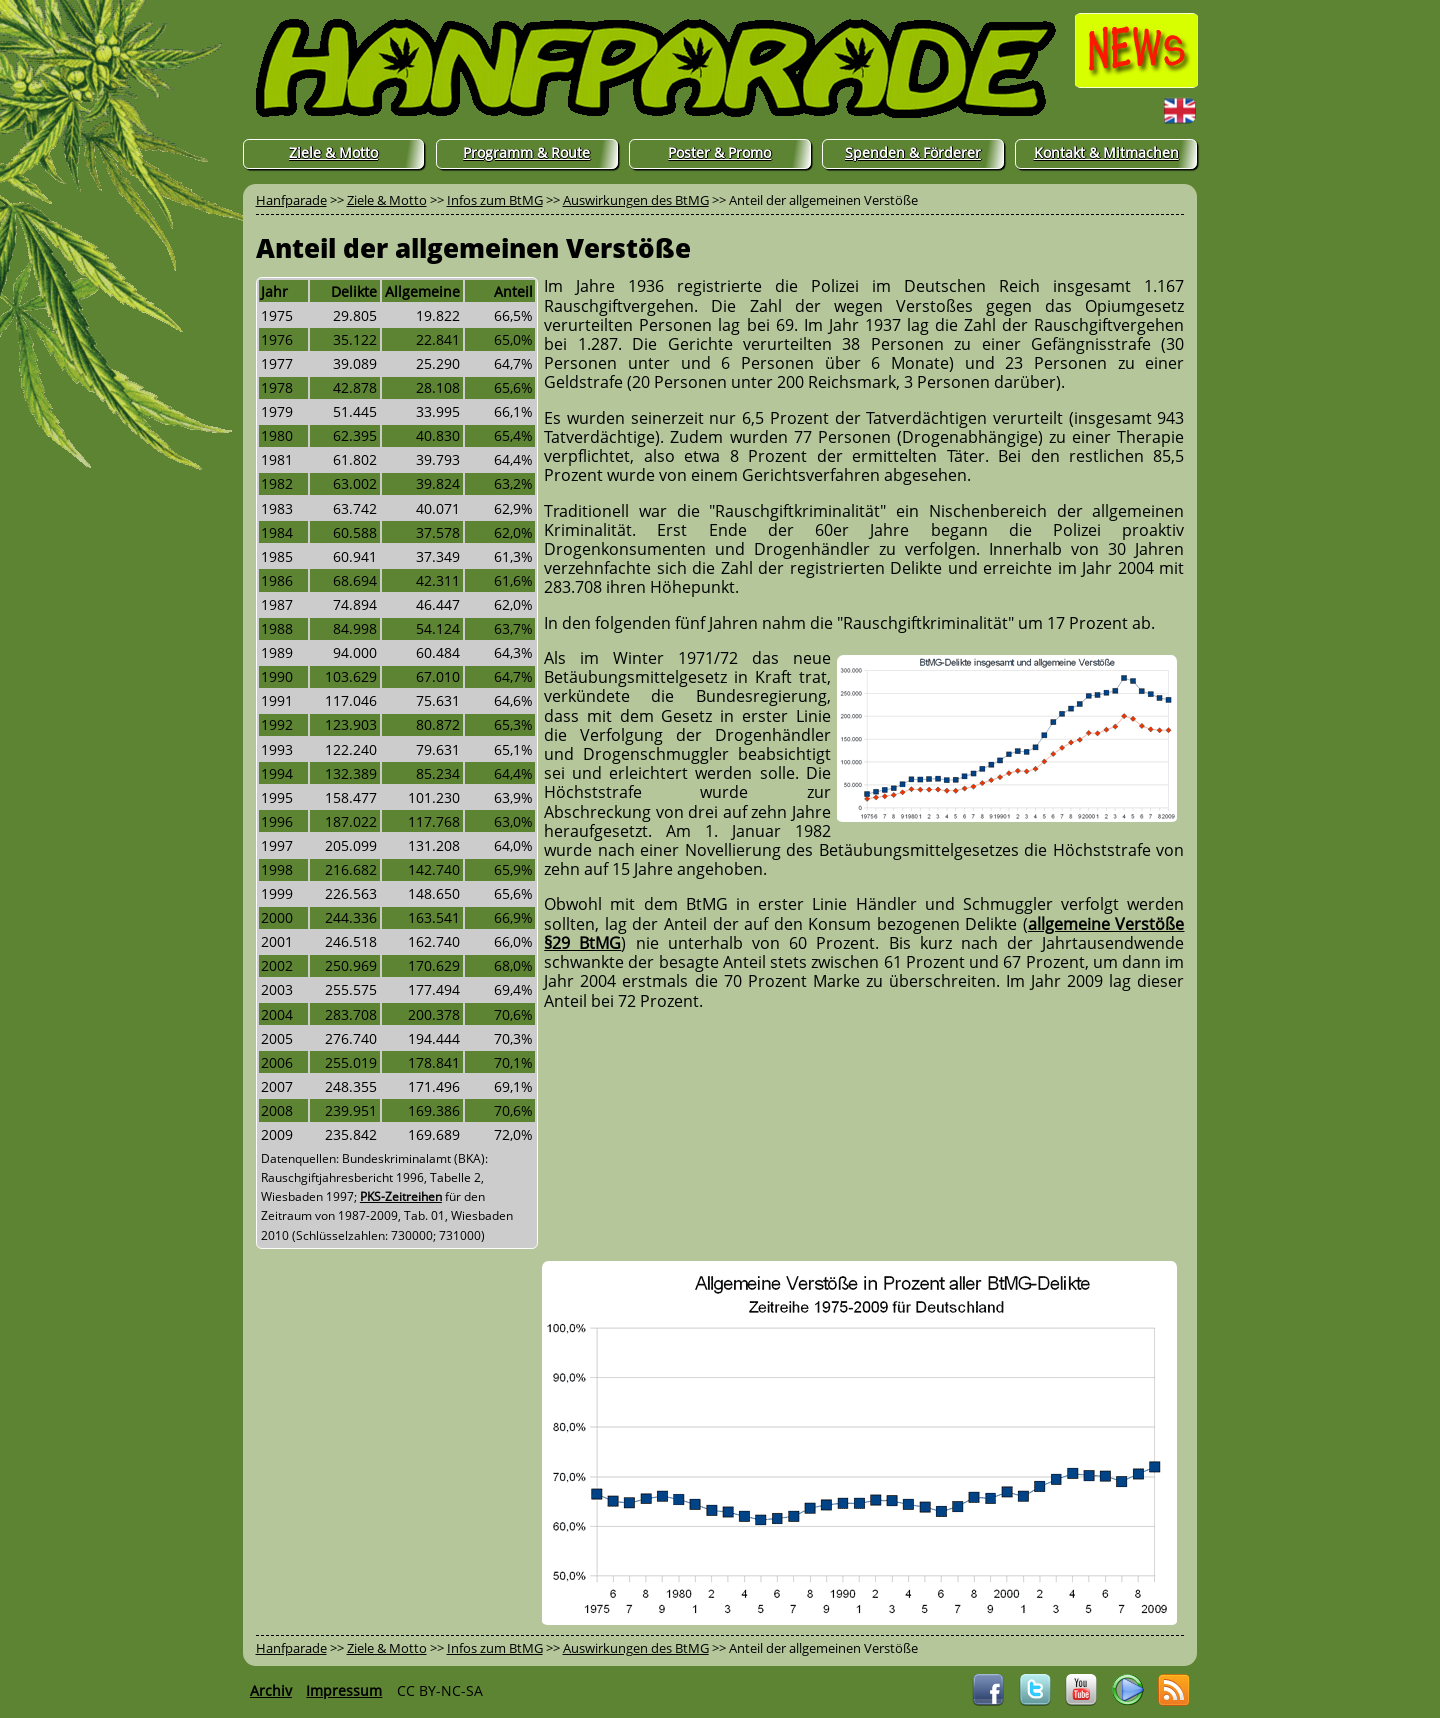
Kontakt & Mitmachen (1106, 152)
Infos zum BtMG (495, 200)
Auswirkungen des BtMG (636, 200)
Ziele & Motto (333, 152)
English (1141, 110)
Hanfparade (291, 200)
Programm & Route (526, 152)
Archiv (271, 1690)
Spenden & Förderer (913, 152)
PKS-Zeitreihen (401, 1196)
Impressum (344, 1690)
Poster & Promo (719, 152)
